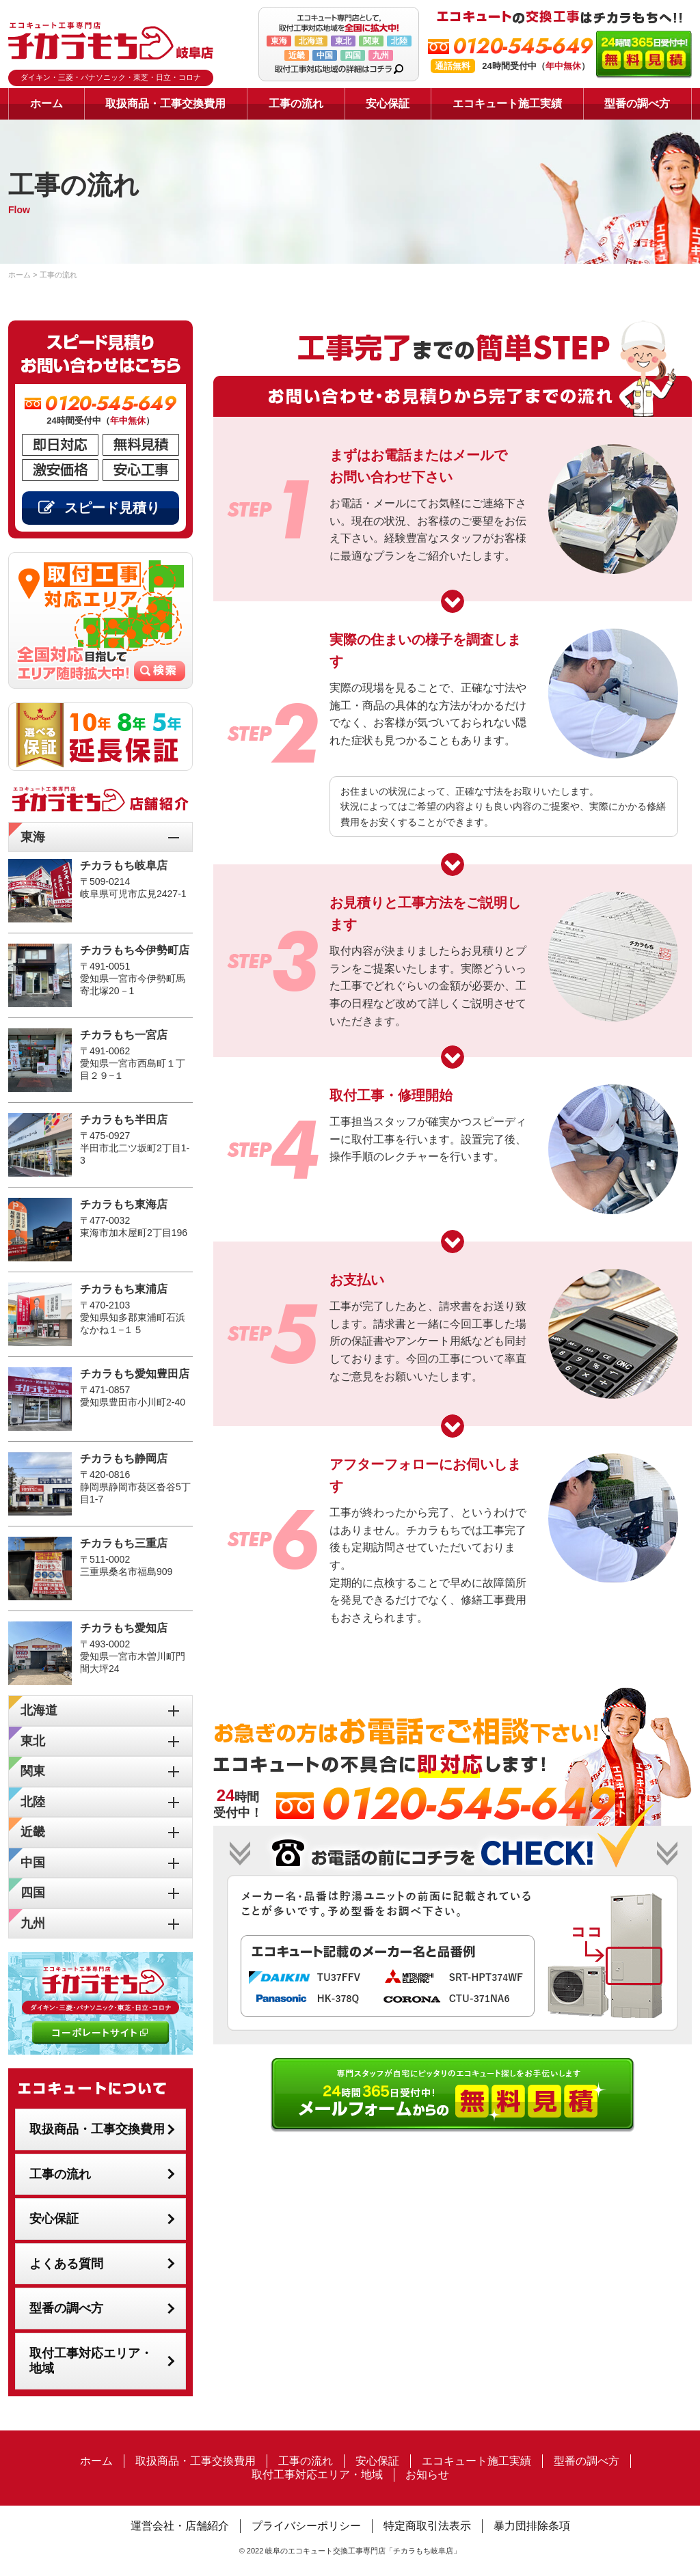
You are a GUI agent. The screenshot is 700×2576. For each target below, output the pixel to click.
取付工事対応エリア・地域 (90, 2361)
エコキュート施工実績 (507, 103)
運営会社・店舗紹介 (180, 2526)
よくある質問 (66, 2264)
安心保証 (387, 103)
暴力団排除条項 (532, 2526)
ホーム (46, 103)
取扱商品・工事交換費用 (165, 103)
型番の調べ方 (637, 103)
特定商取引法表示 (427, 2526)
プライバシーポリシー (306, 2526)
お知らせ (427, 2474)
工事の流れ (296, 103)
